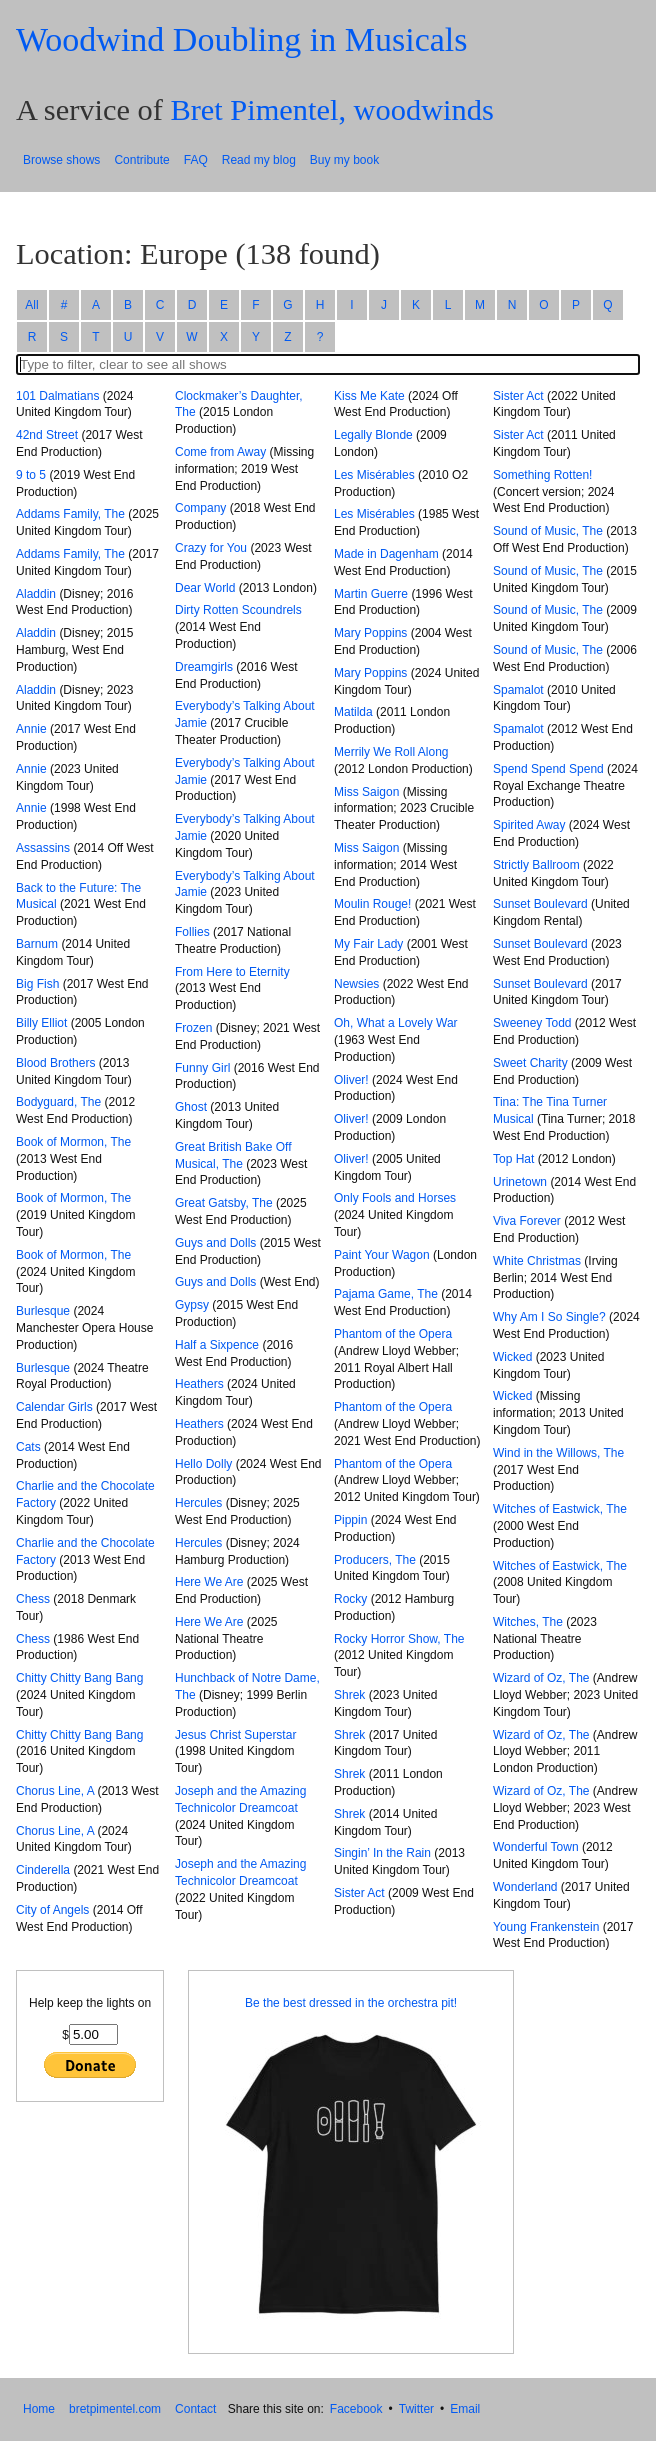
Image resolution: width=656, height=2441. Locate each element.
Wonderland (525, 1887)
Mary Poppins (370, 633)
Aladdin (36, 594)
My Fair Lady (368, 944)
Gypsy (192, 1305)
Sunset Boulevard (540, 904)
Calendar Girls (54, 1407)
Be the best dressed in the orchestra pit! (351, 2003)
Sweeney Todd (532, 1023)
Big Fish (37, 984)
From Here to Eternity (232, 972)
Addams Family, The (70, 514)
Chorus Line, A (55, 1791)
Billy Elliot (41, 1023)
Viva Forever (527, 1221)
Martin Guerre (371, 594)
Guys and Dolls (215, 1243)
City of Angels (52, 1910)
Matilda (353, 712)
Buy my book (344, 160)
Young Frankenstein (546, 1927)
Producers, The (375, 1560)
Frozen (193, 1028)
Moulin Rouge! (372, 904)
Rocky (350, 1599)
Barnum (37, 944)
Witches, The (528, 1622)
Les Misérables (374, 475)
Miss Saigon (366, 792)
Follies (192, 932)
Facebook (356, 2409)
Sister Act (359, 1893)
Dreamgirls (204, 667)
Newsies (356, 984)
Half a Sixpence (217, 1345)
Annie (31, 729)
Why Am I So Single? (549, 1317)
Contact (195, 2409)
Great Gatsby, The (224, 1203)
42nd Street (47, 435)
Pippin (350, 1520)
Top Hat (513, 1159)
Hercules (198, 1503)
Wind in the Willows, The (558, 1453)
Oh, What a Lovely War (396, 1023)
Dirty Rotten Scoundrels (238, 610)
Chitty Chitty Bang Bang (79, 1678)
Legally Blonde (373, 435)
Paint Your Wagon (382, 1255)
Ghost (191, 1107)
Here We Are (209, 1582)
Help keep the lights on (90, 2003)
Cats (28, 1447)
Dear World (205, 588)
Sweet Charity (530, 1063)
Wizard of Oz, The (541, 1678)
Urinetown (520, 1182)
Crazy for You (211, 548)
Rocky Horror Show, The (399, 1639)
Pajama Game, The (386, 1294)
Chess (33, 1599)
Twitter (416, 2409)
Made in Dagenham (386, 554)
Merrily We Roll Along (391, 752)
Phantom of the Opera (393, 1334)
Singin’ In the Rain (382, 1853)
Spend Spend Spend (548, 769)
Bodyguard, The (58, 1102)
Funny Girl (202, 1068)
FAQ (196, 160)
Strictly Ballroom (536, 865)
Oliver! (351, 1080)
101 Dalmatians (57, 396)
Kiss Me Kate (369, 396)
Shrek (349, 1695)
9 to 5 (31, 475)
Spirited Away (529, 825)
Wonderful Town (536, 1847)
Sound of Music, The (548, 531)
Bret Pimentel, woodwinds (331, 110)
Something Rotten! (542, 475)
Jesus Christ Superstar (235, 1735)
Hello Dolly (203, 1464)
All (31, 305)
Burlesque (43, 1311)
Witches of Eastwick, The (560, 1509)
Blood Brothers (55, 1063)
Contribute (141, 160)
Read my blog (259, 160)
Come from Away (220, 452)
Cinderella (43, 1870)
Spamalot (518, 690)
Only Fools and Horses (395, 1198)
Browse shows (61, 160)
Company (200, 508)
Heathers (199, 1384)
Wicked (512, 1357)
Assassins (43, 848)
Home (39, 2409)
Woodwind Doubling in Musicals (242, 39)
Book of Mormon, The (73, 1142)
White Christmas (537, 1261)
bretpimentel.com (115, 2409)
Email (465, 2409)
